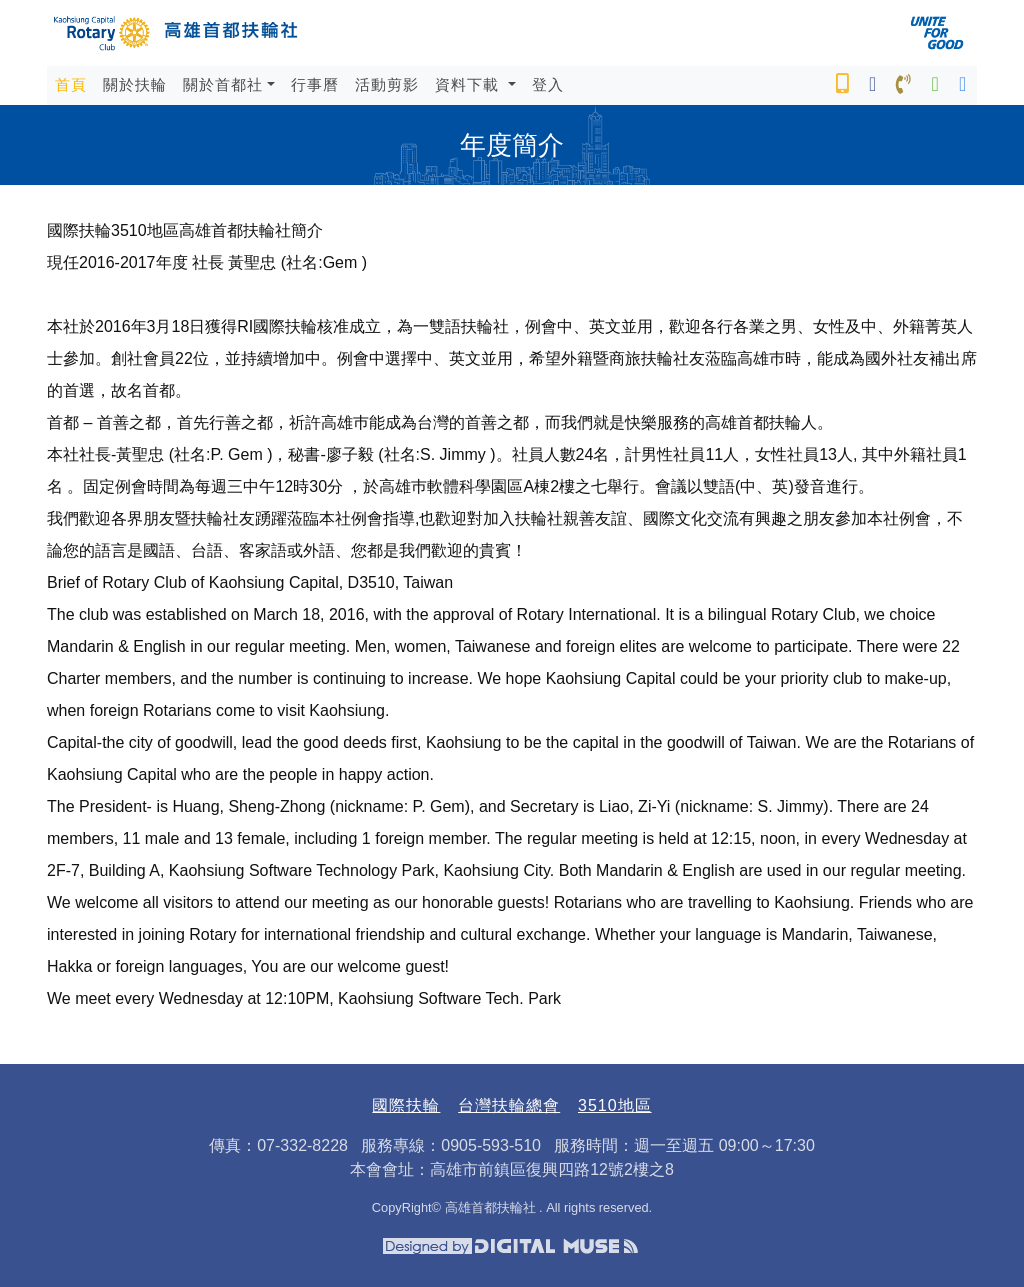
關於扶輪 (135, 84)
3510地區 (615, 1105)
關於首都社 (223, 84)
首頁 (75, 83)
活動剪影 (387, 84)
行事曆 (315, 84)
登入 (548, 84)
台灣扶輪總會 (509, 1105)
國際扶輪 (406, 1105)
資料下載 (469, 84)
